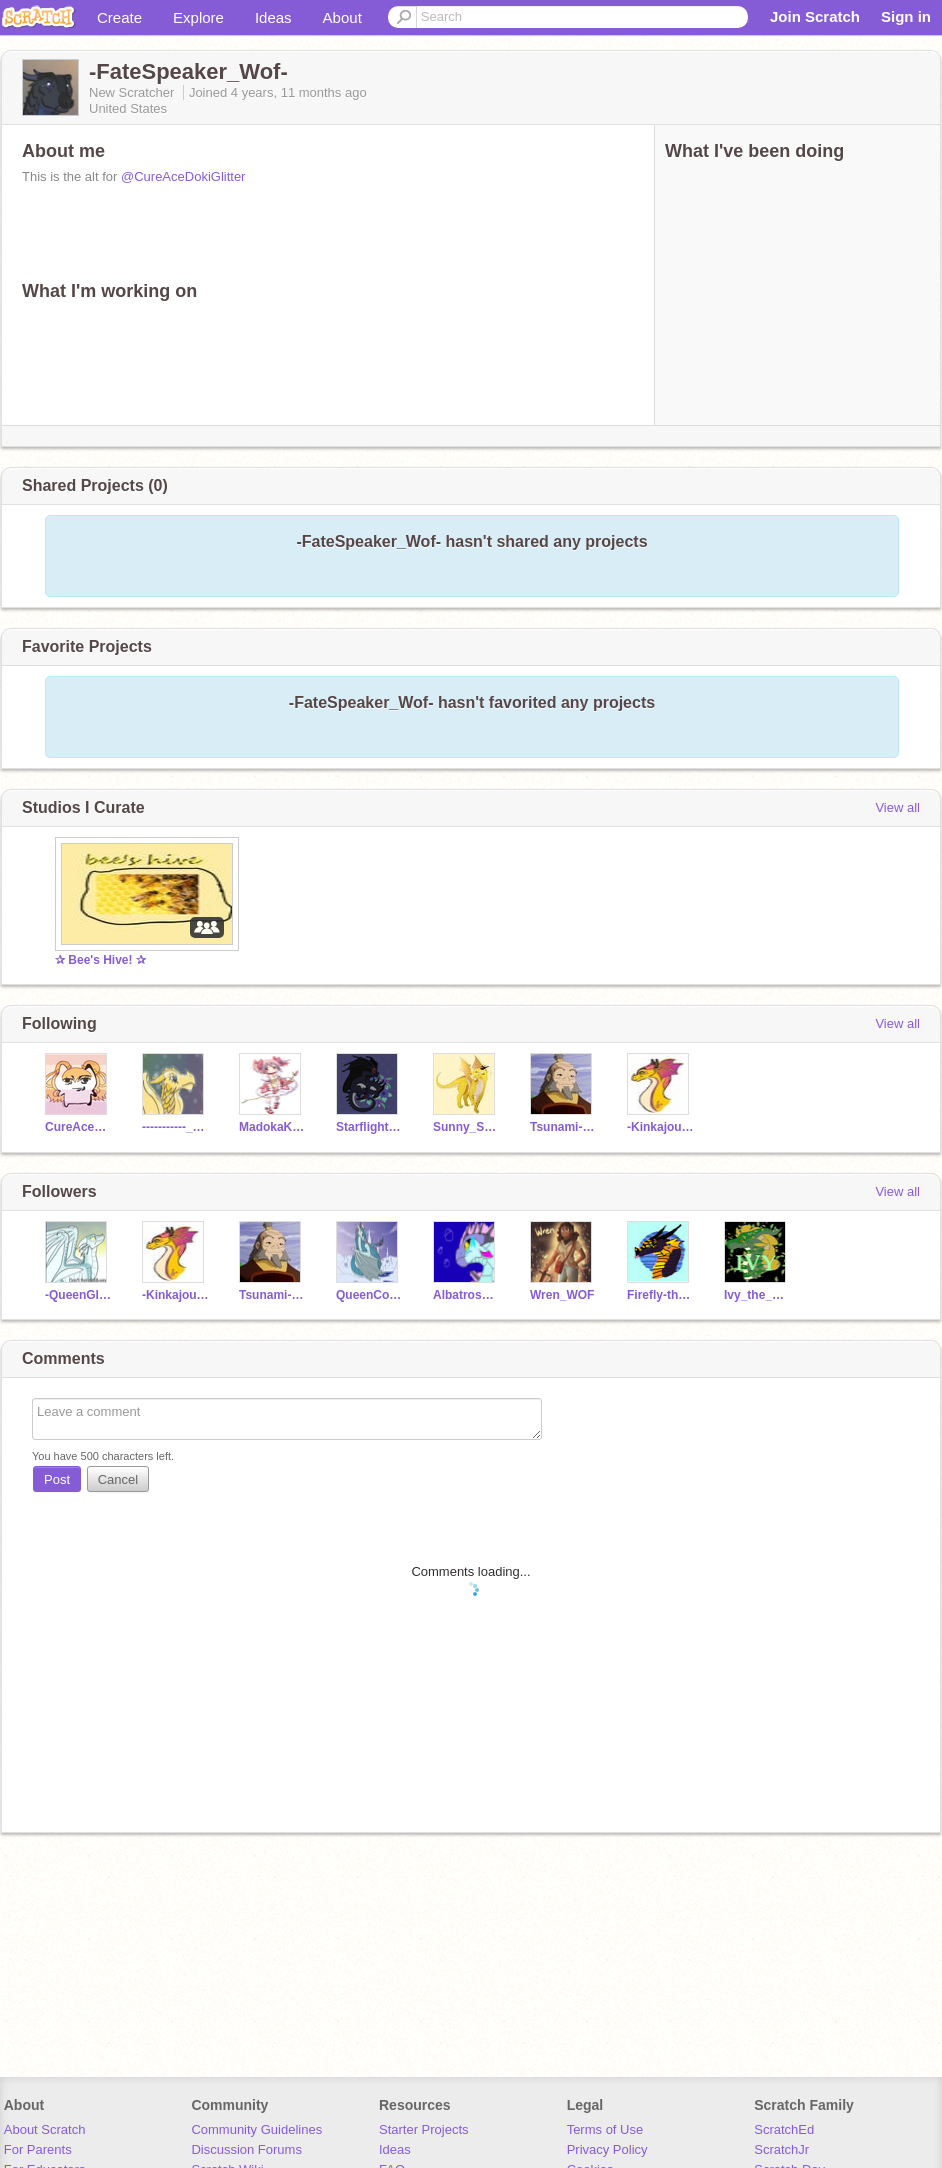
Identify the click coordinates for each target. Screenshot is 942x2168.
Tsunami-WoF (563, 1127)
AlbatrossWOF (466, 1295)
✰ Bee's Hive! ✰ (100, 960)
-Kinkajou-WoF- (660, 1127)
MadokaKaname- (272, 1127)
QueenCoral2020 (369, 1295)
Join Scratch (815, 16)
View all (897, 807)
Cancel (118, 1479)
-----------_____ (175, 1127)
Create (119, 17)
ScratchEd (784, 2129)
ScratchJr (781, 2149)
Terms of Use (605, 2129)
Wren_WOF (562, 1295)
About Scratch (45, 2129)
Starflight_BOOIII (369, 1127)
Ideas (273, 17)
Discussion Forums (246, 2149)
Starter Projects (424, 2129)
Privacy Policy (607, 2149)
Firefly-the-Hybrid (660, 1295)
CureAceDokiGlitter (78, 1127)
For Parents (38, 2149)
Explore (198, 17)
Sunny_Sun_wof (466, 1127)
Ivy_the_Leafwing (757, 1295)
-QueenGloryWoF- (78, 1295)
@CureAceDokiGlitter (183, 176)
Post (57, 1479)
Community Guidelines (256, 2129)
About (342, 17)
